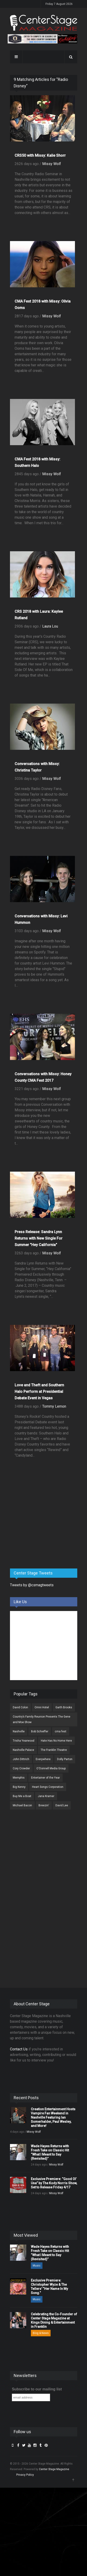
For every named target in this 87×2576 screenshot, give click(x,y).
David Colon (20, 1707)
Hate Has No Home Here (56, 1740)
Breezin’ (44, 1805)
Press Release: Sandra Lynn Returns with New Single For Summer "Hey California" (38, 1238)
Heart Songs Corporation (47, 1787)
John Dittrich (21, 1759)
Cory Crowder (21, 1768)
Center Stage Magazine (54, 2469)
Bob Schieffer (39, 1731)
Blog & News (41, 2333)
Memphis (19, 1777)
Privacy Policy (25, 2474)
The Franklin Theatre (54, 1750)
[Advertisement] (45, 1529)
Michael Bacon (22, 1805)
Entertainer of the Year (45, 1777)
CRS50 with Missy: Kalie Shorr (40, 155)
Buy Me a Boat (22, 1796)
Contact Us (19, 2049)
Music (37, 2265)
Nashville (19, 1731)
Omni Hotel (42, 1707)
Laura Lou (50, 626)
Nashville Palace (23, 1750)
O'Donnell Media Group (51, 1768)
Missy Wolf (51, 164)
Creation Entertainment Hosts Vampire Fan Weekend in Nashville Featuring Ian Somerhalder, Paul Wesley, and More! (53, 2117)
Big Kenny (19, 1787)
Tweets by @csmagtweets (32, 1585)
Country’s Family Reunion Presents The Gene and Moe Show (41, 1719)
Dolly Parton (64, 1759)
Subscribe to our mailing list (37, 2389)
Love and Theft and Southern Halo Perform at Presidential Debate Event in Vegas (39, 1391)
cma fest (60, 1731)
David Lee (61, 1805)
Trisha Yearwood (23, 1740)
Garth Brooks (63, 1707)
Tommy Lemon (54, 1406)
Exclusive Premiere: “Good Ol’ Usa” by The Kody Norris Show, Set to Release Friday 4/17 (54, 2183)
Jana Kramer (46, 1796)
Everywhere (43, 1759)
